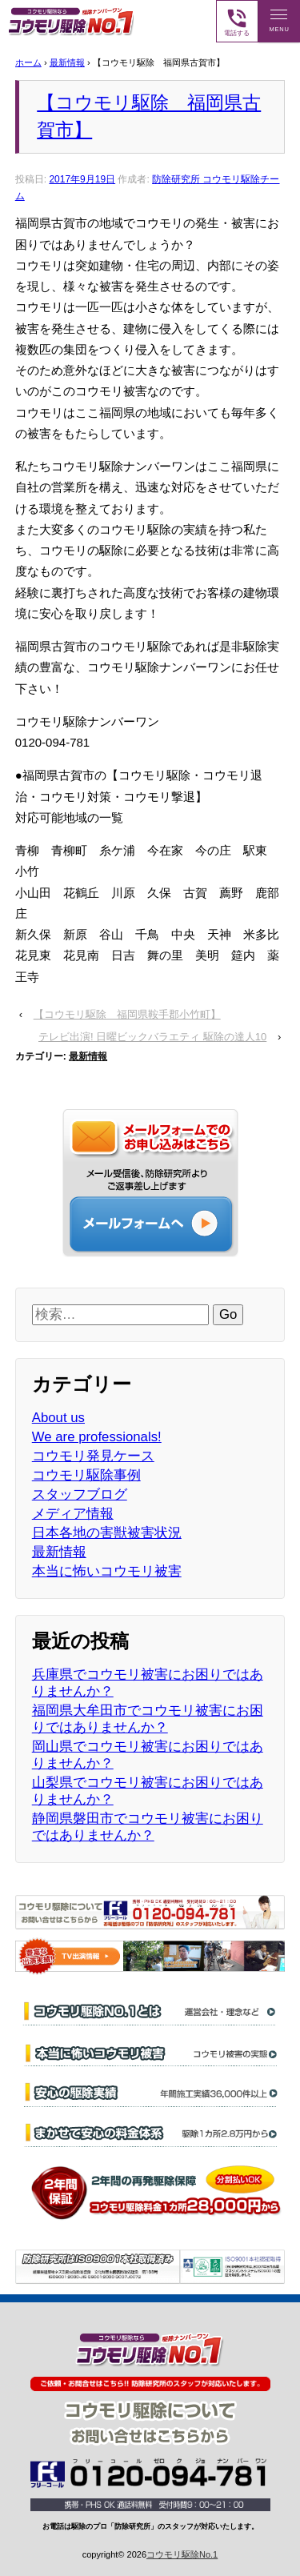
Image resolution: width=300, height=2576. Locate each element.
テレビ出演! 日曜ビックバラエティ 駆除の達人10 (152, 1037)
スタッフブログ (79, 1494)
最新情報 (67, 62)
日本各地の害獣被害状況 (107, 1532)
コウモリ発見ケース (93, 1456)
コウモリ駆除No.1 (182, 2554)
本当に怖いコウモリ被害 (107, 1571)
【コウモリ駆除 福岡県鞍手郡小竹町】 (127, 1014)
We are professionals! (97, 1436)
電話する (237, 21)
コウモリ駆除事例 (86, 1475)
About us (58, 1417)
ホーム (28, 62)
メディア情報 (73, 1513)
